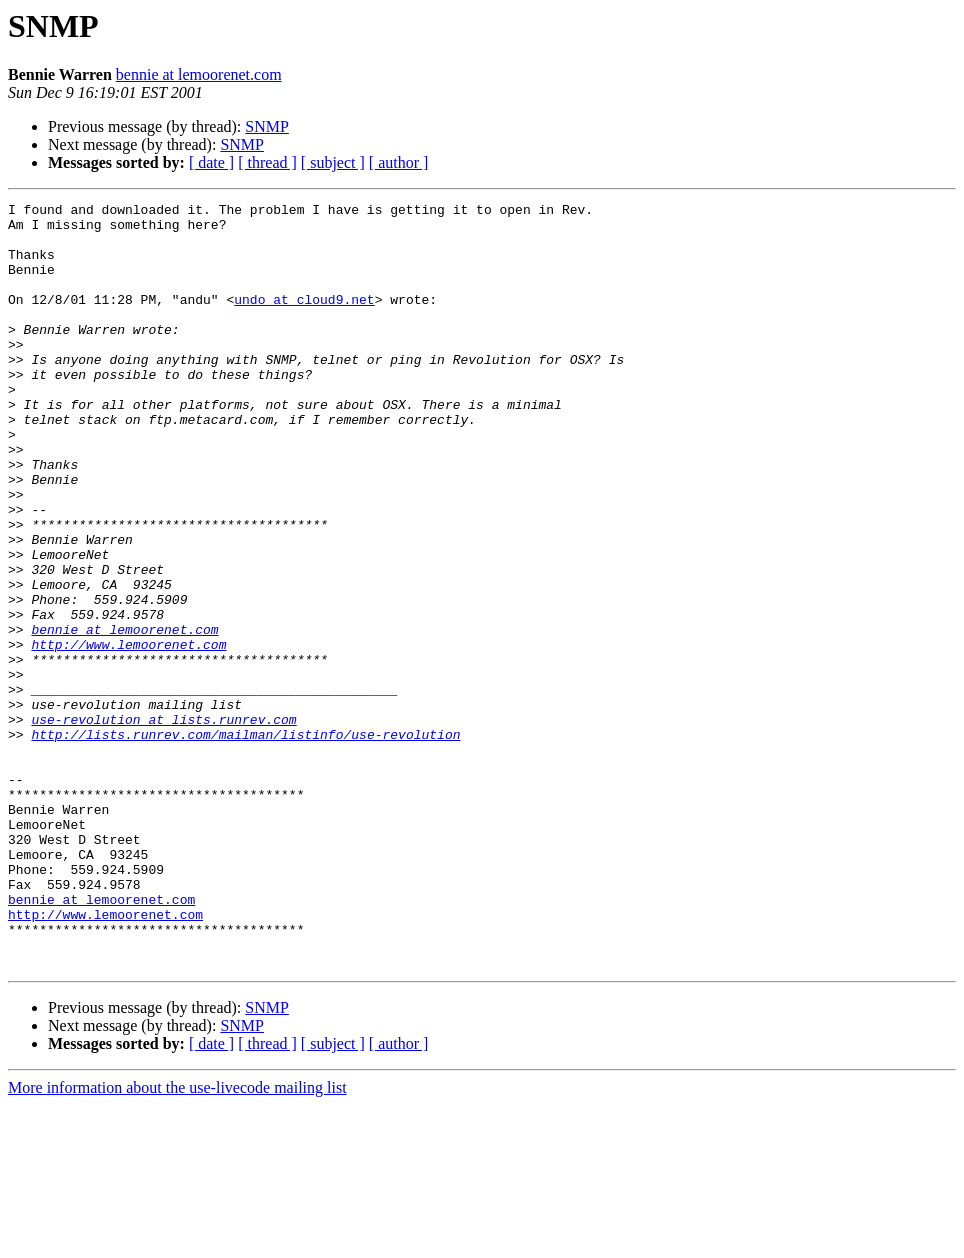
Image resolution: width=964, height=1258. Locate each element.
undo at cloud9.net (304, 320)
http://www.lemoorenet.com (128, 734)
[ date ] (211, 162)
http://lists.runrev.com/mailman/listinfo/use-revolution (245, 842)
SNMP (267, 126)
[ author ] (399, 162)
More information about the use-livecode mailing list (177, 1240)
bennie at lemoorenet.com (199, 74)
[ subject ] (333, 162)
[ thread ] (267, 162)
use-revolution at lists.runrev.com (163, 824)
